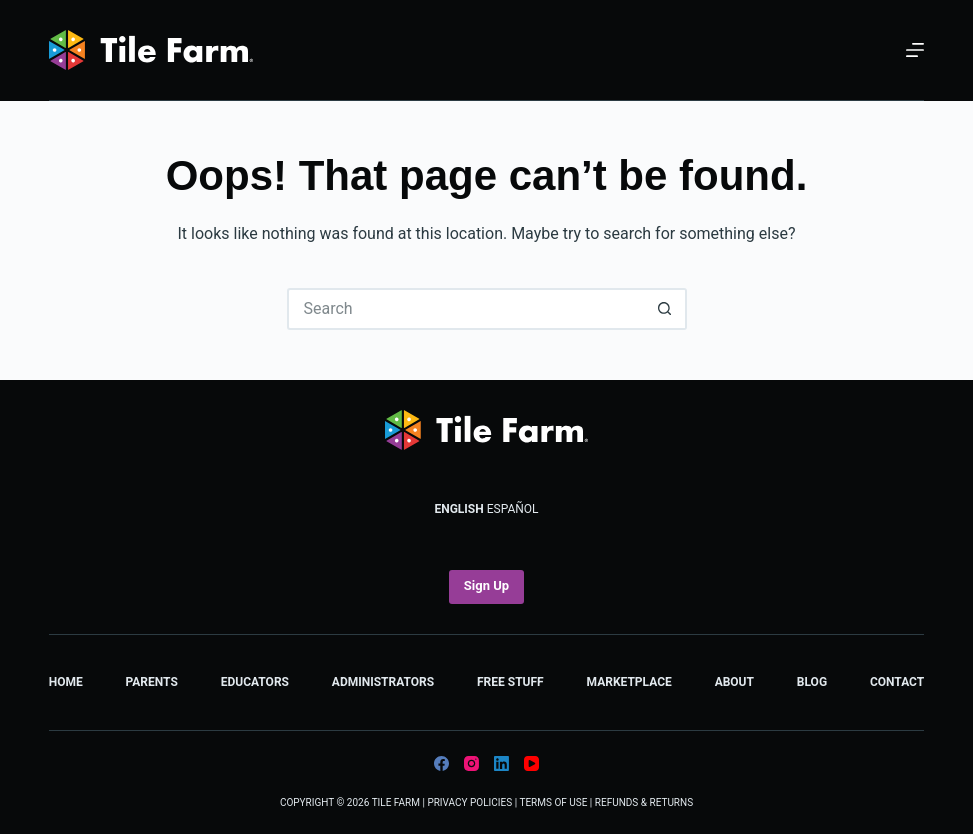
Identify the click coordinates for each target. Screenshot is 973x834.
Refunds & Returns (644, 802)
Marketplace (629, 682)
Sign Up (486, 585)
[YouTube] (531, 763)
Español (513, 509)
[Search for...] (466, 309)
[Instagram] (471, 763)
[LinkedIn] (501, 763)
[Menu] (915, 50)
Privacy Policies (469, 802)
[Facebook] (441, 763)
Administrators (383, 682)
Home (66, 682)
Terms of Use (553, 802)
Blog (812, 682)
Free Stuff (510, 682)
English (458, 509)
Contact (897, 682)
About (734, 682)
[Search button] (666, 309)
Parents (152, 682)
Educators (255, 682)
